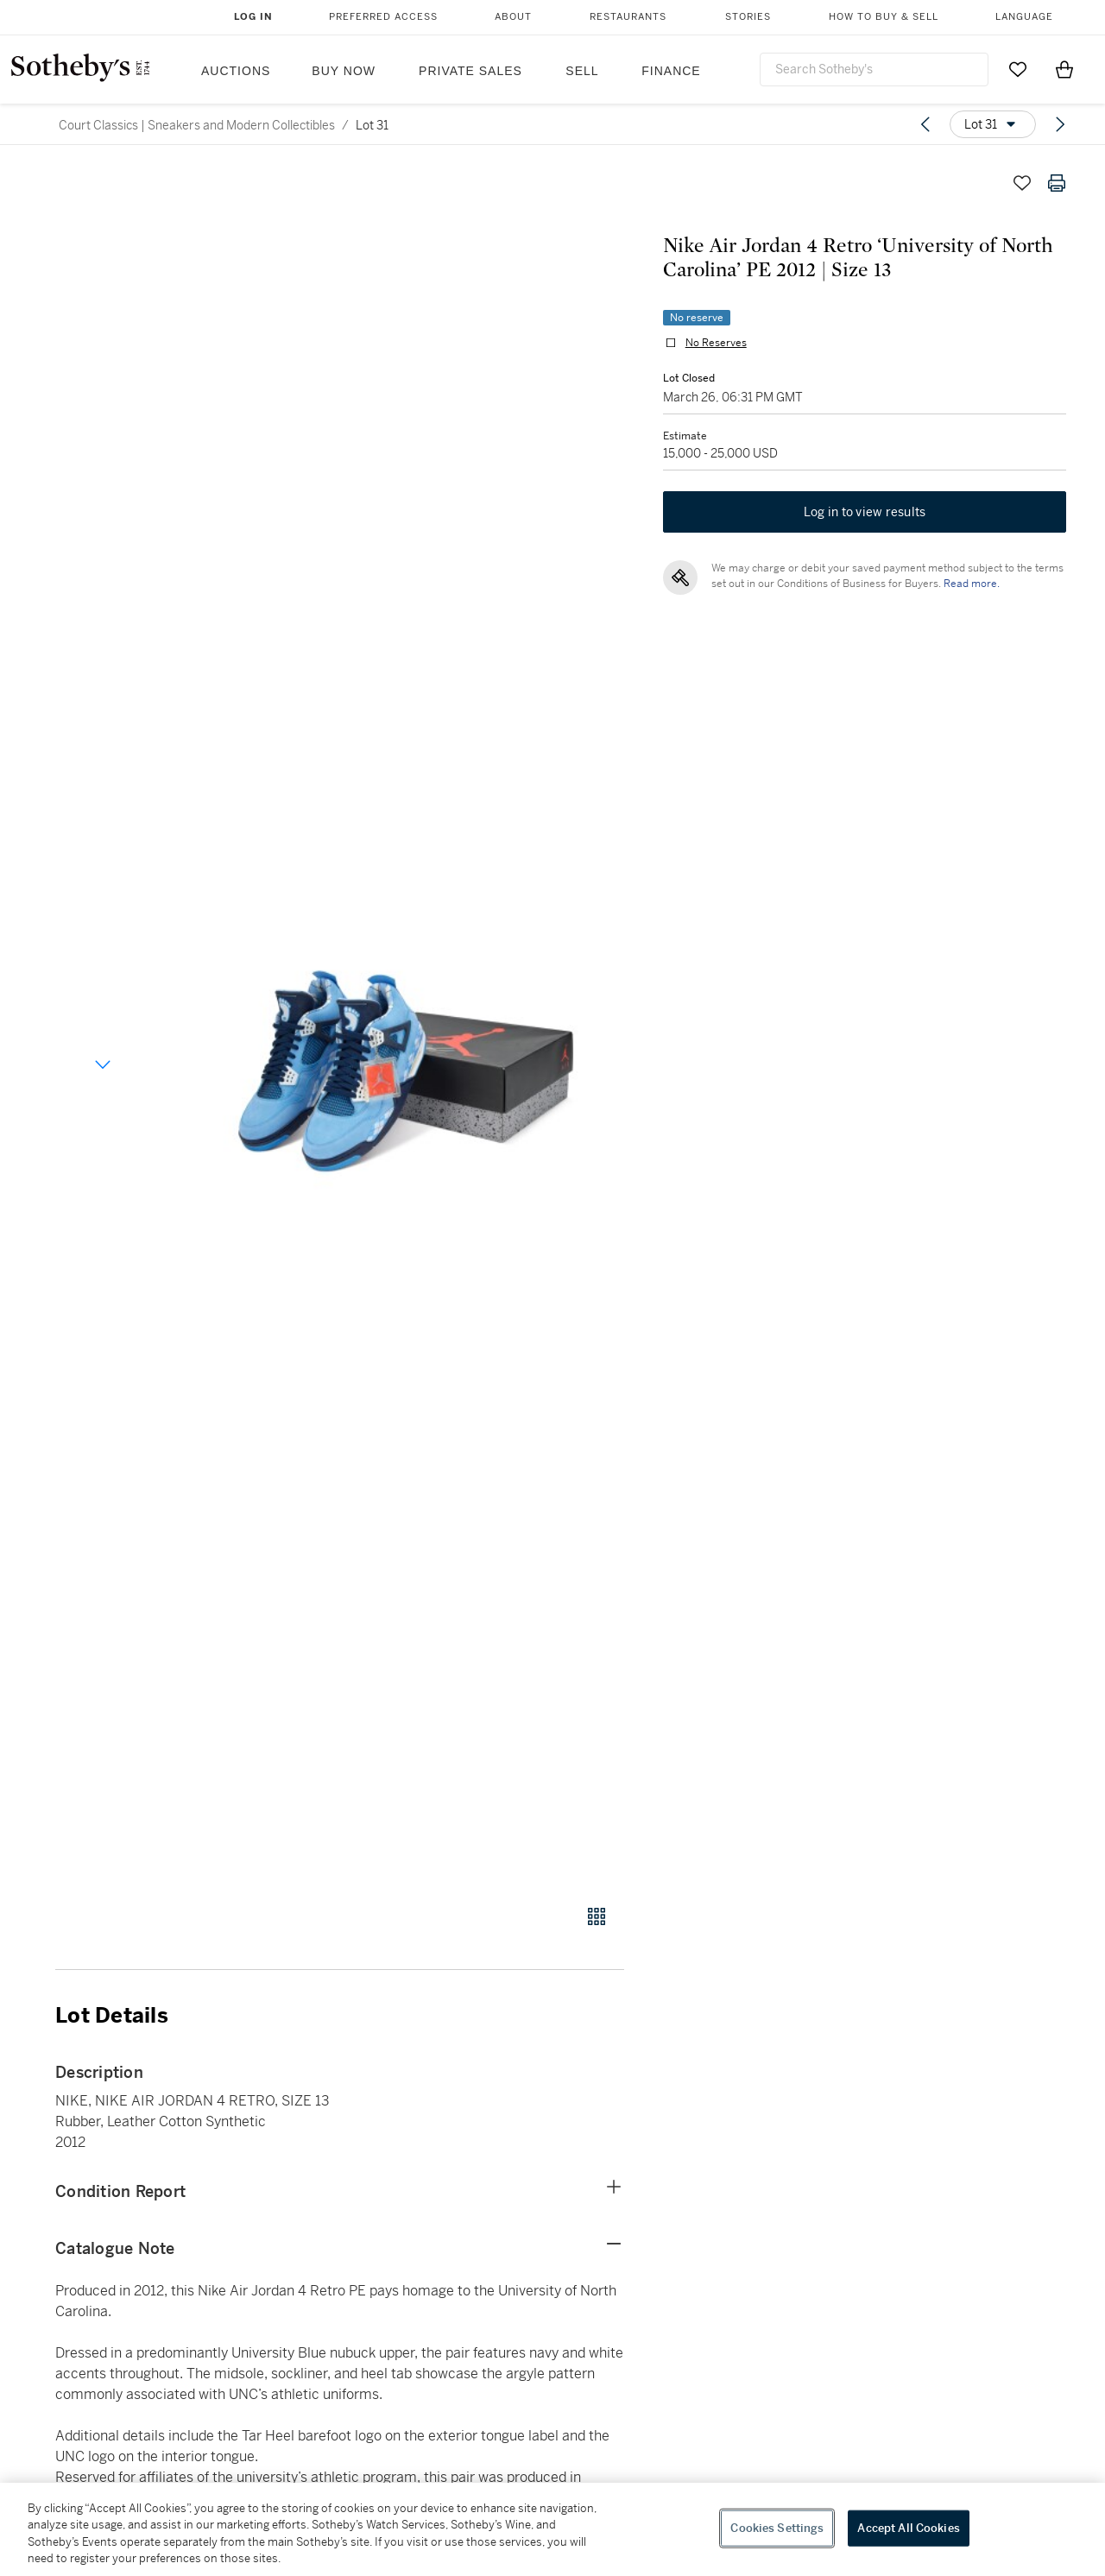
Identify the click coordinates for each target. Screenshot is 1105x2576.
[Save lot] (1022, 183)
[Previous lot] (925, 124)
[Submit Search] (969, 69)
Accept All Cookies (908, 2528)
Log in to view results (865, 519)
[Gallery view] (596, 1916)
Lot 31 (372, 125)
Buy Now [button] (344, 71)
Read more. (967, 591)
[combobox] (874, 69)
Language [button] (1024, 16)
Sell (581, 71)
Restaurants (628, 16)
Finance (670, 71)
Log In (253, 16)
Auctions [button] (235, 71)
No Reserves (711, 347)
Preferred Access (383, 16)
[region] (552, 2529)
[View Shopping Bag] (1064, 69)
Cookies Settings (777, 2528)
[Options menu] (993, 124)
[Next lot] (1060, 124)
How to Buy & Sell (883, 16)
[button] (405, 1025)
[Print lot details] (1056, 183)
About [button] (513, 16)
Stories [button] (748, 16)
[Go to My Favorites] (1017, 69)
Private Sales (470, 71)
